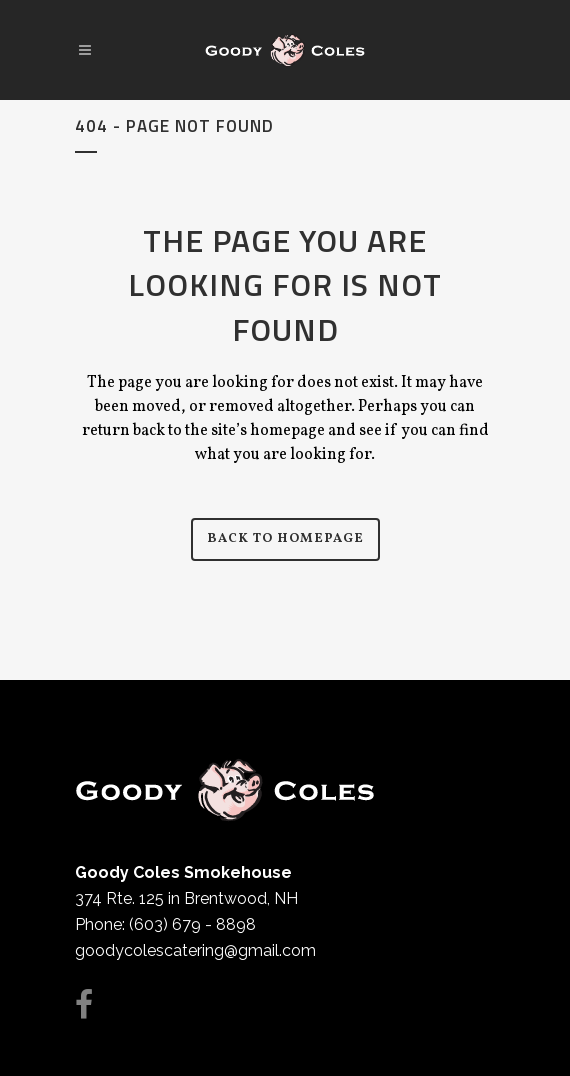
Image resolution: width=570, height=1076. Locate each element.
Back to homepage (285, 539)
